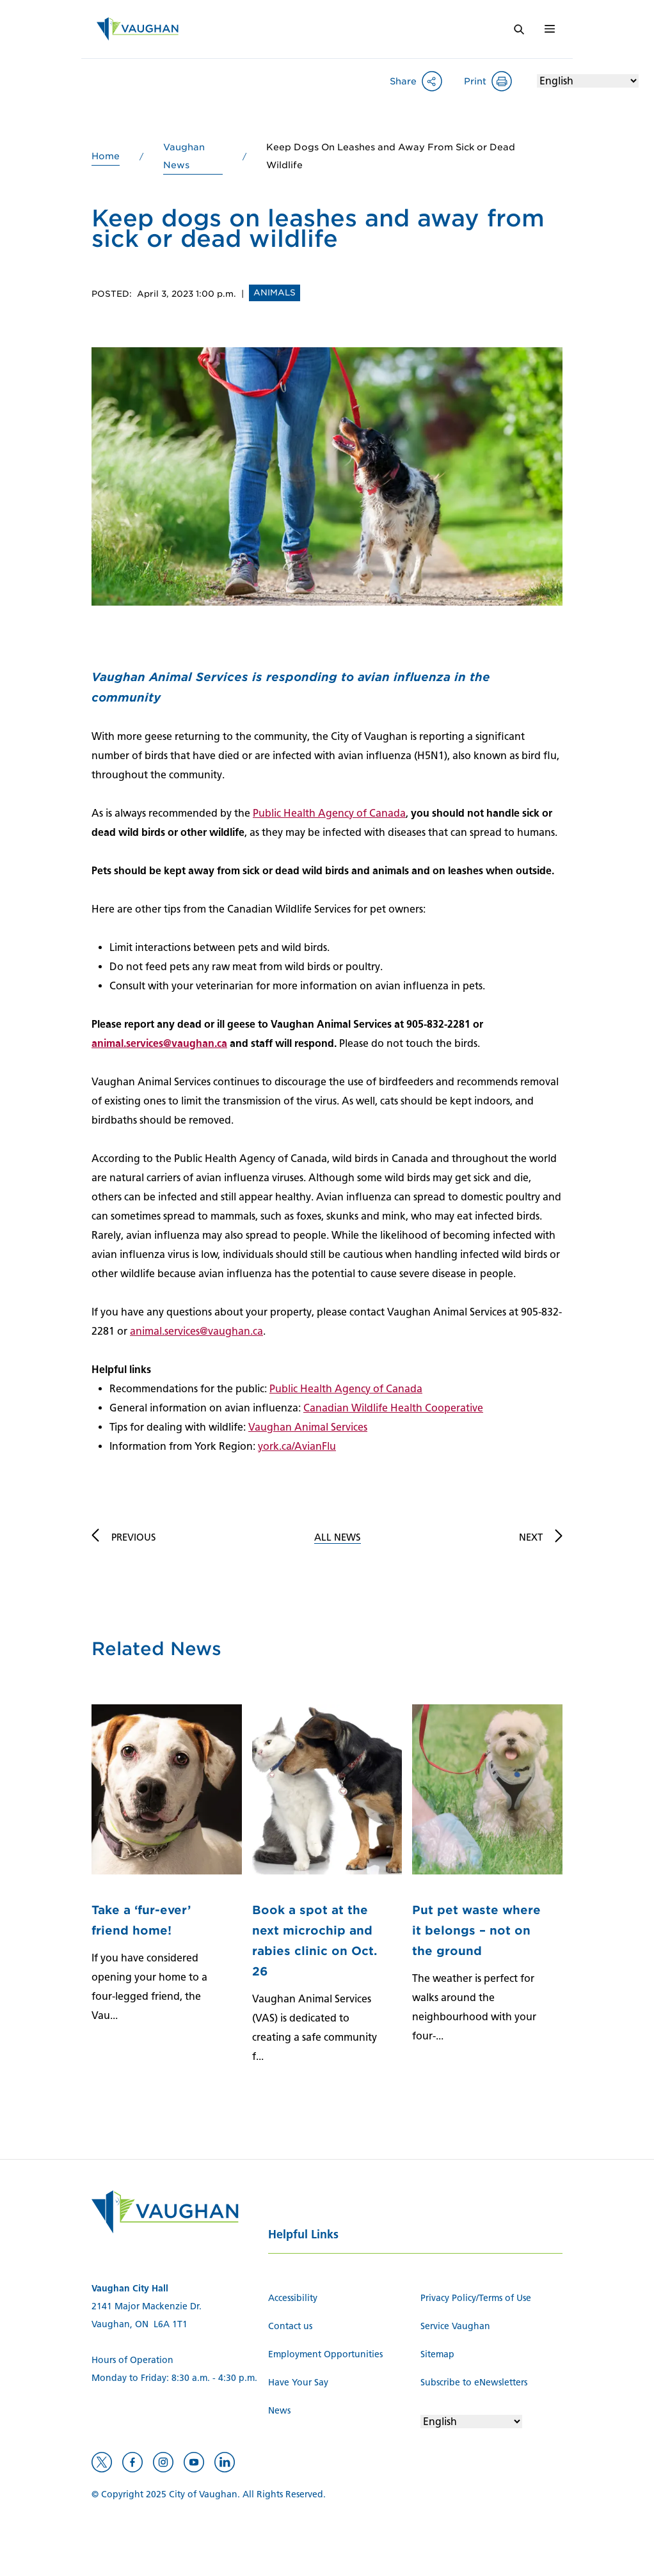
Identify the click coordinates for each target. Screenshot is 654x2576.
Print (475, 81)
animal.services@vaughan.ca (159, 1043)
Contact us (290, 2326)
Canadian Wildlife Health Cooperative (393, 1408)
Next (531, 1537)
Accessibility (292, 2298)
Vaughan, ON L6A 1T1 (139, 2324)
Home (106, 156)
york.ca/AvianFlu (297, 1446)
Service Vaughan (455, 2326)
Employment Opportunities (325, 2354)
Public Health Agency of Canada (329, 813)
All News (337, 1537)
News (279, 2410)
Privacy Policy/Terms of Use (475, 2298)
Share (403, 81)
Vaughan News (184, 156)
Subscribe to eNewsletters (473, 2382)
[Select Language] (588, 81)
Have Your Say (298, 2382)
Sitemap (437, 2354)
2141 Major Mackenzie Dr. (147, 2306)
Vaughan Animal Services (307, 1427)
